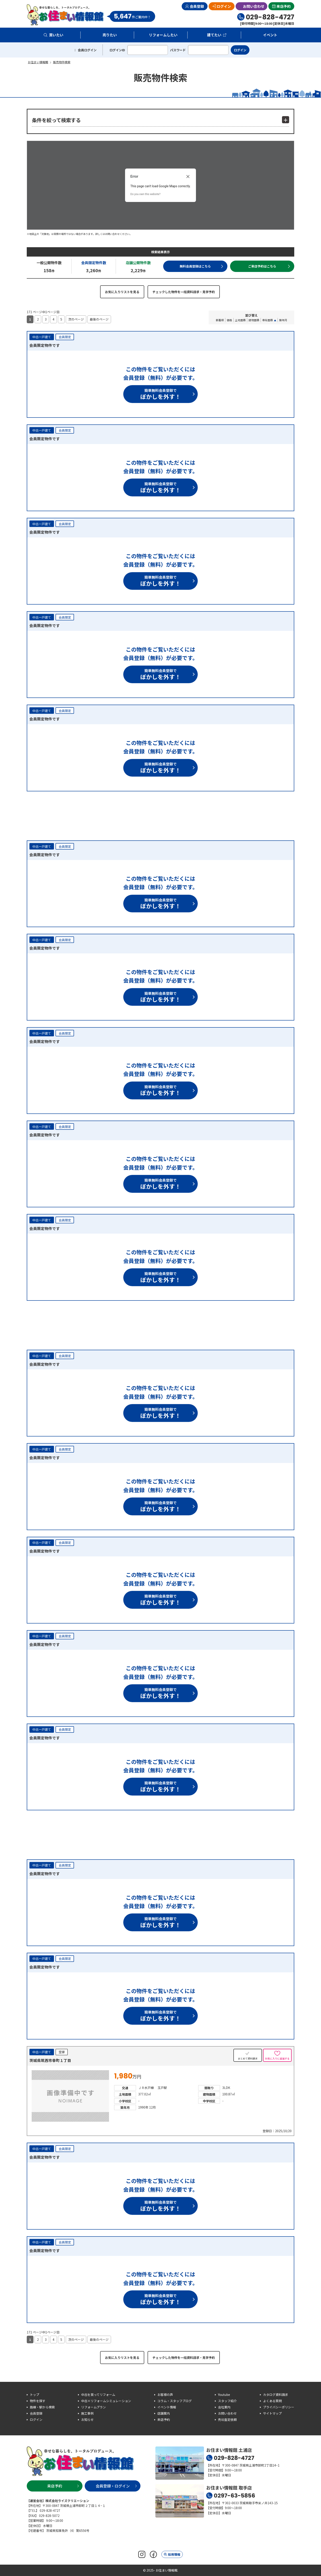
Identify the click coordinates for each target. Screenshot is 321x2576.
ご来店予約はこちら (262, 266)
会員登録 (197, 6)
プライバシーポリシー (278, 2407)
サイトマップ (272, 2413)
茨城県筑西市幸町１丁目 (50, 2060)
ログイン (224, 6)
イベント (270, 34)
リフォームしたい (163, 34)
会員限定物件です (44, 345)
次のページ (76, 319)
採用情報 (174, 2554)
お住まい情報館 (65, 14)
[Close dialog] (188, 176)
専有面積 (267, 320)
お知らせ (87, 2419)
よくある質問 (272, 2401)
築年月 (283, 320)
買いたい (56, 34)
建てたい (214, 34)
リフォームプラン (93, 2407)
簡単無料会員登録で (160, 393)
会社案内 (224, 2407)
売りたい (110, 34)
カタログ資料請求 (275, 2394)
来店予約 (283, 6)
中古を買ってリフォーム (98, 2394)
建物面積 (254, 320)
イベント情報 (166, 2407)
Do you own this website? (145, 194)
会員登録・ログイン (113, 2486)
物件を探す (37, 2401)
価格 (229, 320)
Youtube (224, 2394)
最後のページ (99, 319)
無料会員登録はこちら (195, 266)
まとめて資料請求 (247, 2058)
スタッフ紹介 (227, 2401)
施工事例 (87, 2413)
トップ (34, 2394)
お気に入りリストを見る (122, 292)
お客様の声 (165, 2394)
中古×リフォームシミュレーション (106, 2401)
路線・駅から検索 (42, 2407)
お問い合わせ (253, 6)
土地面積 (240, 320)
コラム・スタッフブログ (174, 2401)
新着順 (220, 320)
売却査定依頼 (227, 2419)
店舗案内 (163, 2413)
